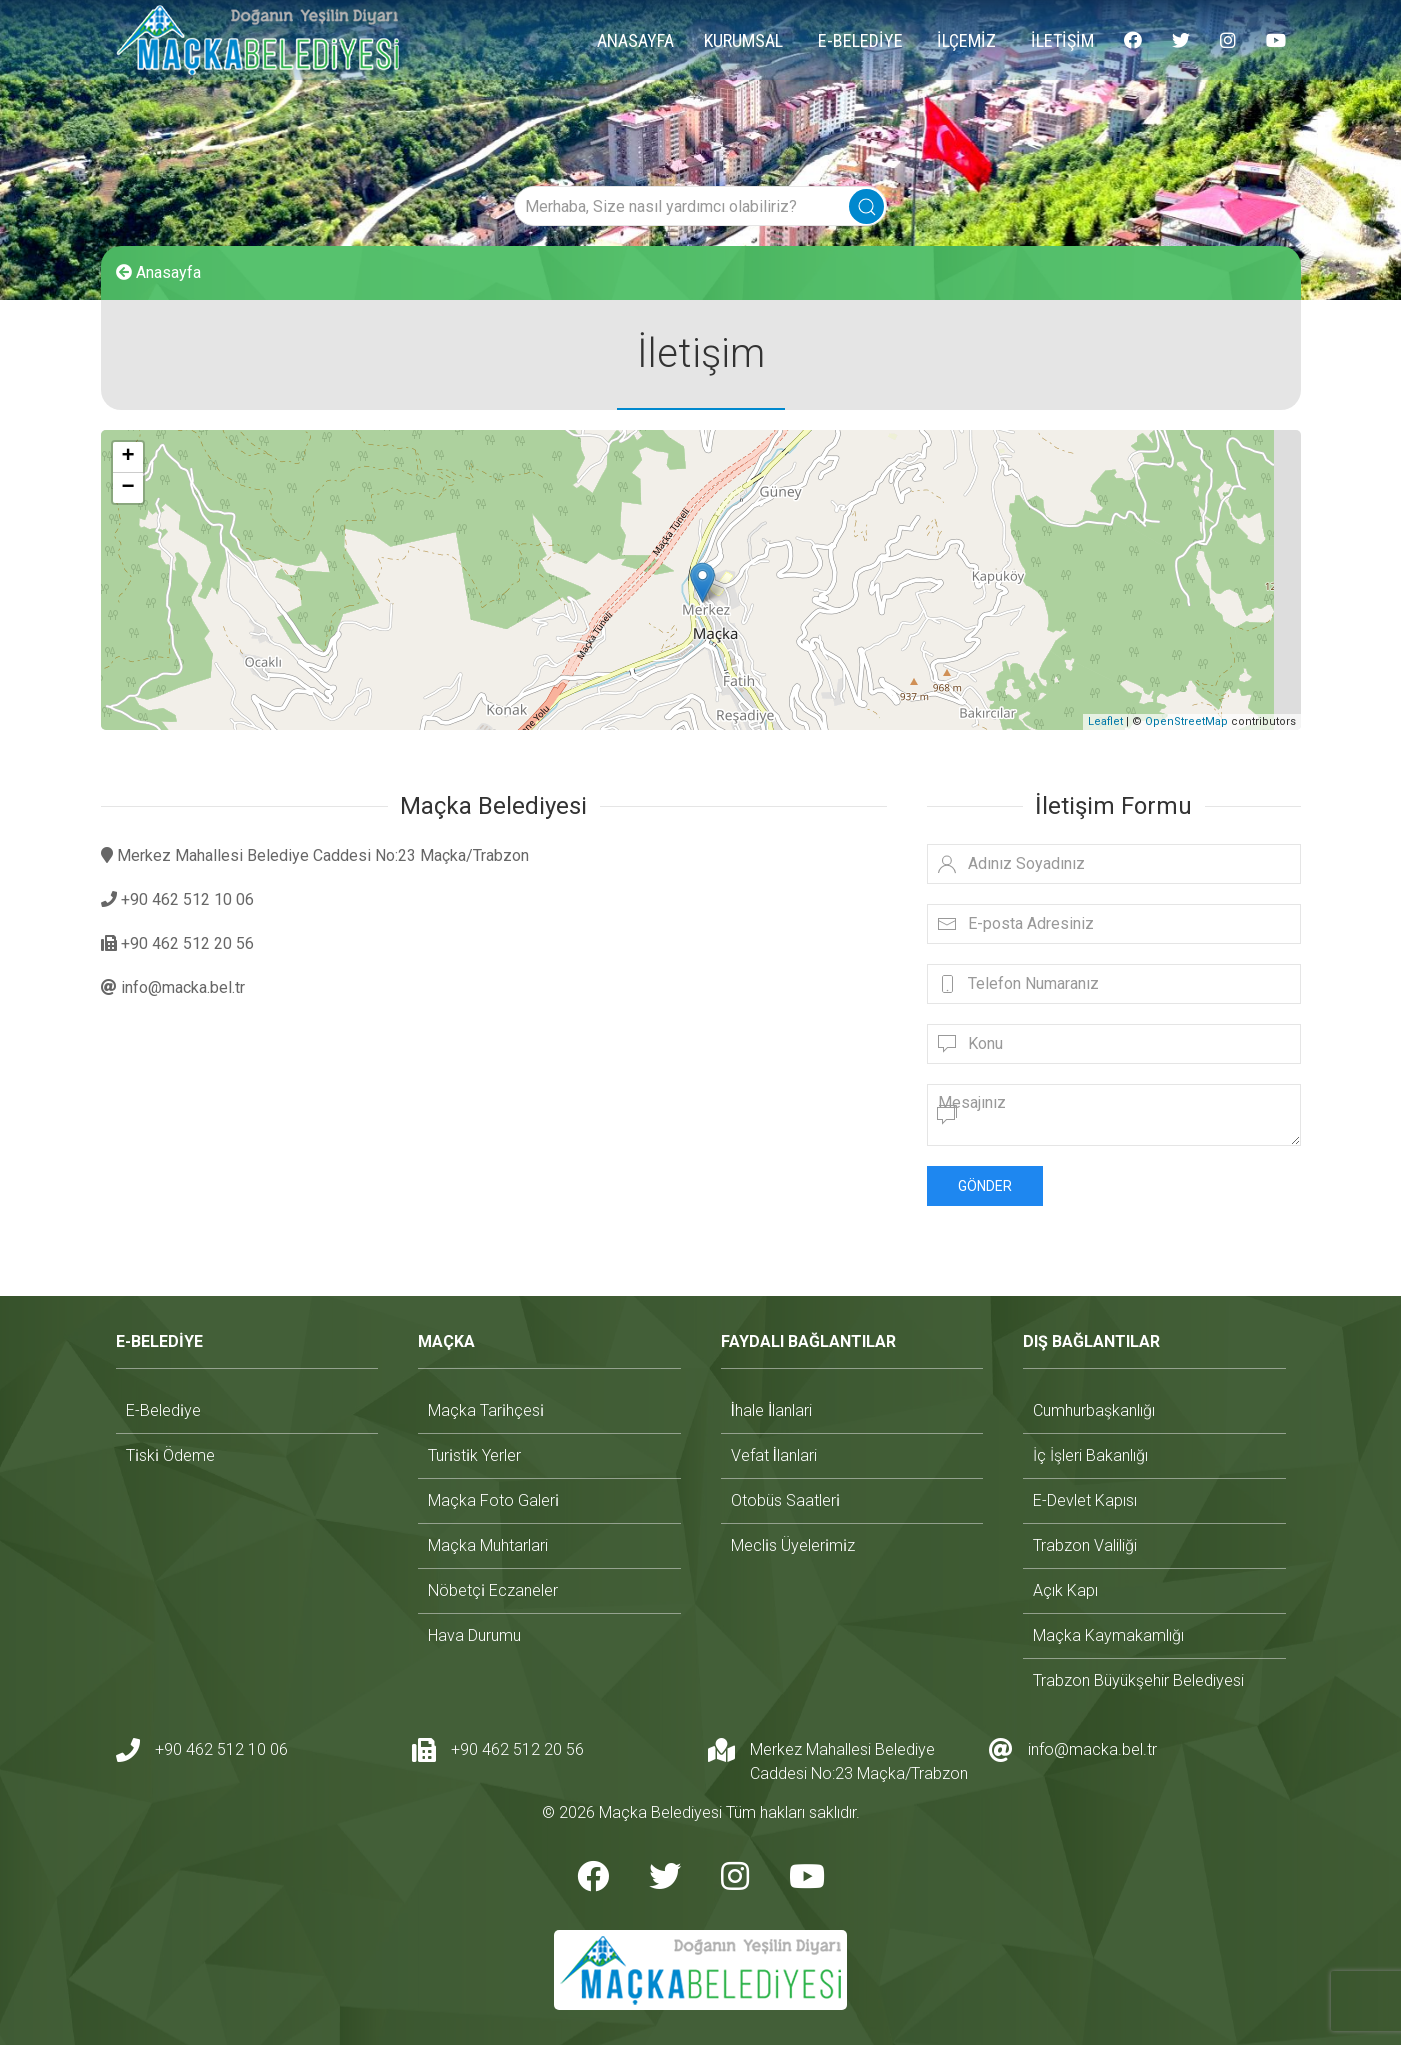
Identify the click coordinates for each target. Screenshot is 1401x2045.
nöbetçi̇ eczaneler (493, 1590)
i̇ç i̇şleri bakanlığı (1090, 1455)
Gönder (985, 1186)
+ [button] (127, 457)
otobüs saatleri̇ (785, 1500)
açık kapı (1065, 1590)
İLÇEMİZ (966, 40)
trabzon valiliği (1085, 1545)
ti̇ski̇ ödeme (170, 1455)
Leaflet (1105, 721)
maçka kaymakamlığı (1108, 1635)
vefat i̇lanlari (774, 1455)
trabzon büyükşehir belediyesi (1138, 1680)
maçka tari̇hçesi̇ (486, 1410)
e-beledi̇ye (163, 1410)
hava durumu (474, 1635)
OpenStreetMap (1186, 721)
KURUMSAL (743, 40)
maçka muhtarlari (488, 1545)
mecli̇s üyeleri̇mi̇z (793, 1545)
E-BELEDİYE (860, 40)
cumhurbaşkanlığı (1094, 1410)
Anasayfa (158, 272)
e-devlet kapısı (1085, 1500)
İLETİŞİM (1062, 40)
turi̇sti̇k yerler (474, 1455)
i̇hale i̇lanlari (772, 1410)
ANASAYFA (635, 40)
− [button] (127, 488)
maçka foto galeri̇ (493, 1500)
